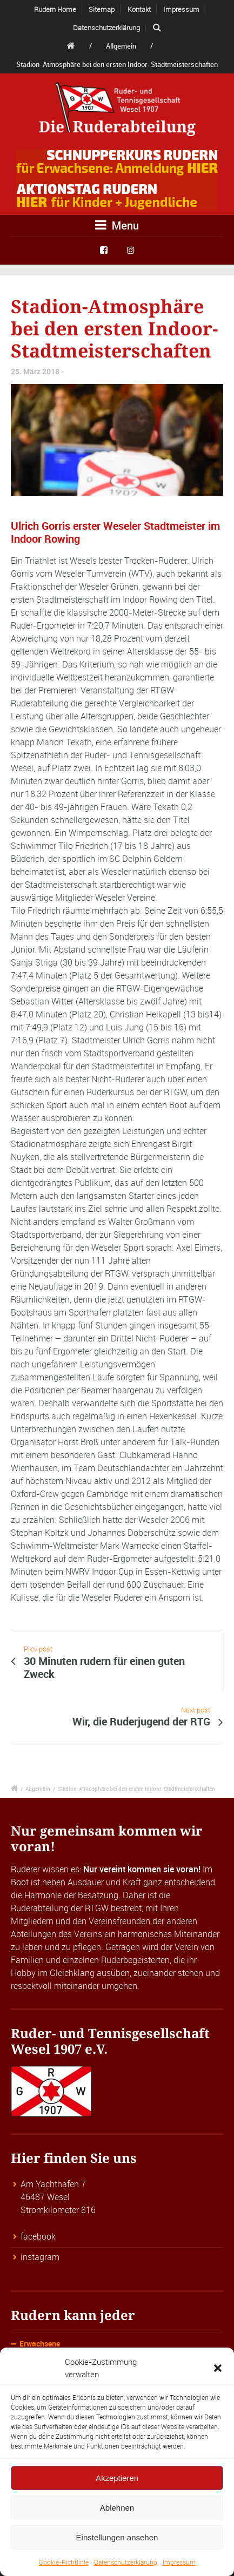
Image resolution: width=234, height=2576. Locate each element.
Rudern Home (55, 9)
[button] (217, 2368)
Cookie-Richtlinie (64, 2562)
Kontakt (139, 9)
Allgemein (121, 46)
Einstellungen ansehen (117, 2537)
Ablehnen (117, 2507)
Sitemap (102, 9)
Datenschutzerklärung (125, 2562)
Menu (117, 225)
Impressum (179, 2562)
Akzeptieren (117, 2478)
